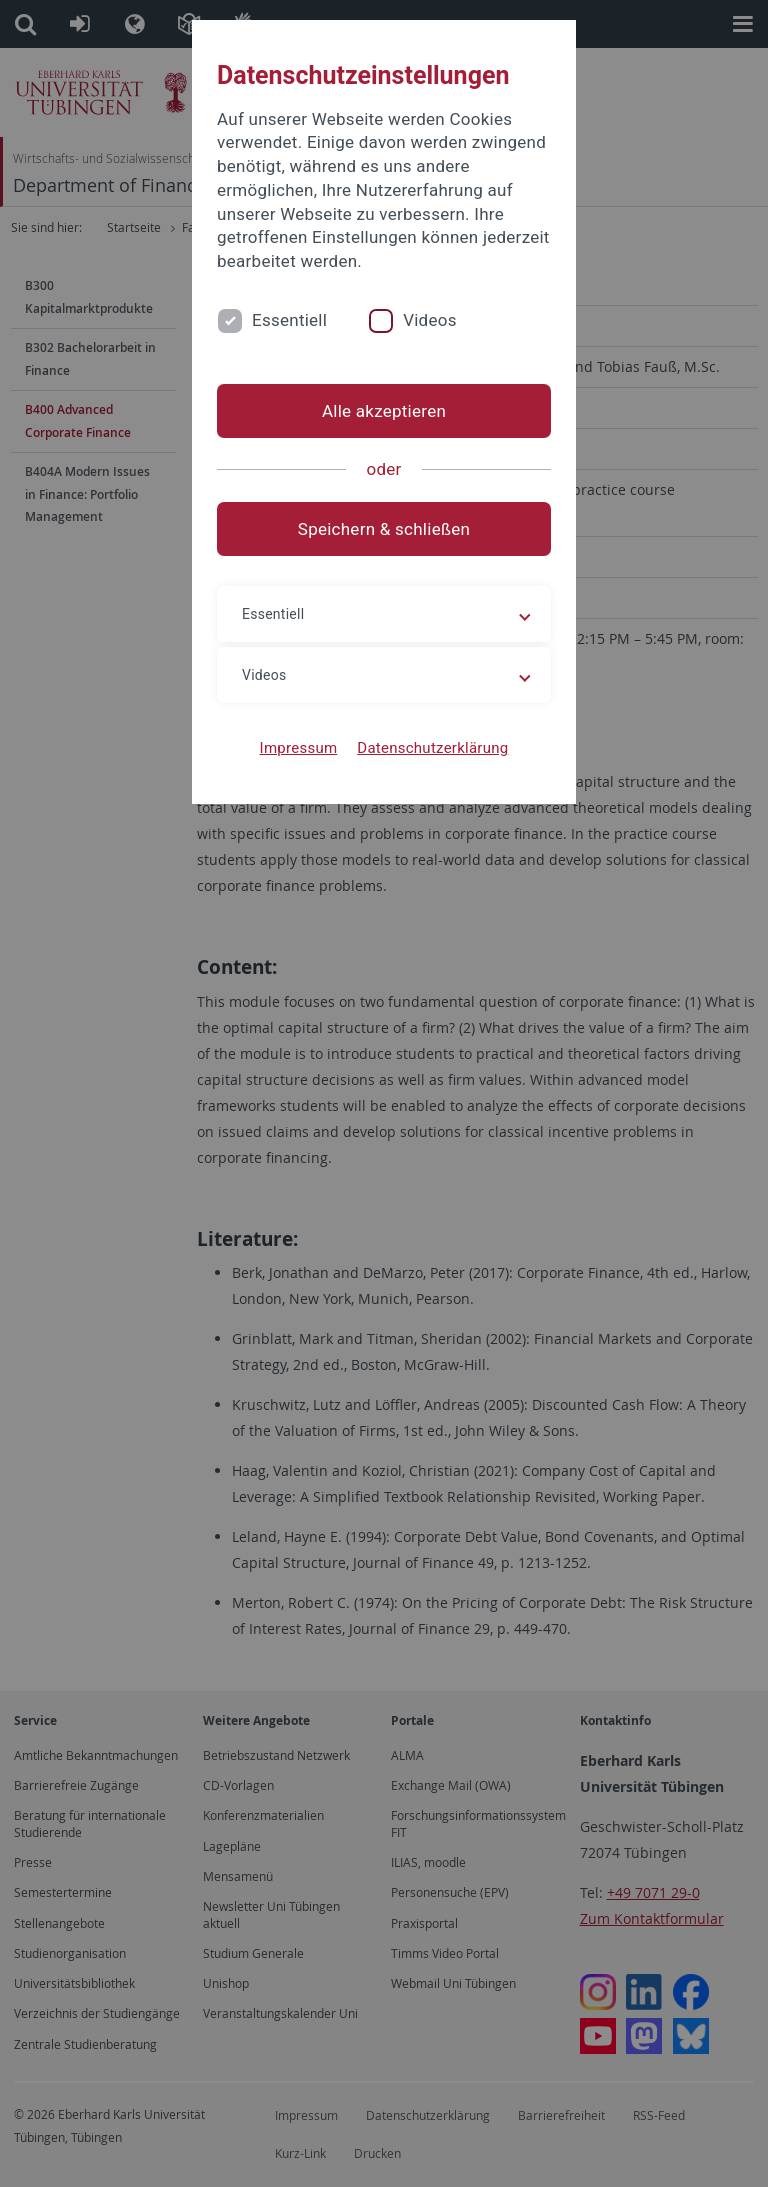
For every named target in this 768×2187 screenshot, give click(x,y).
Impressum (299, 748)
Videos (430, 320)
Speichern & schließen (384, 529)
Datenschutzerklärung (432, 748)
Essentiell (289, 320)
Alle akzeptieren (384, 411)
